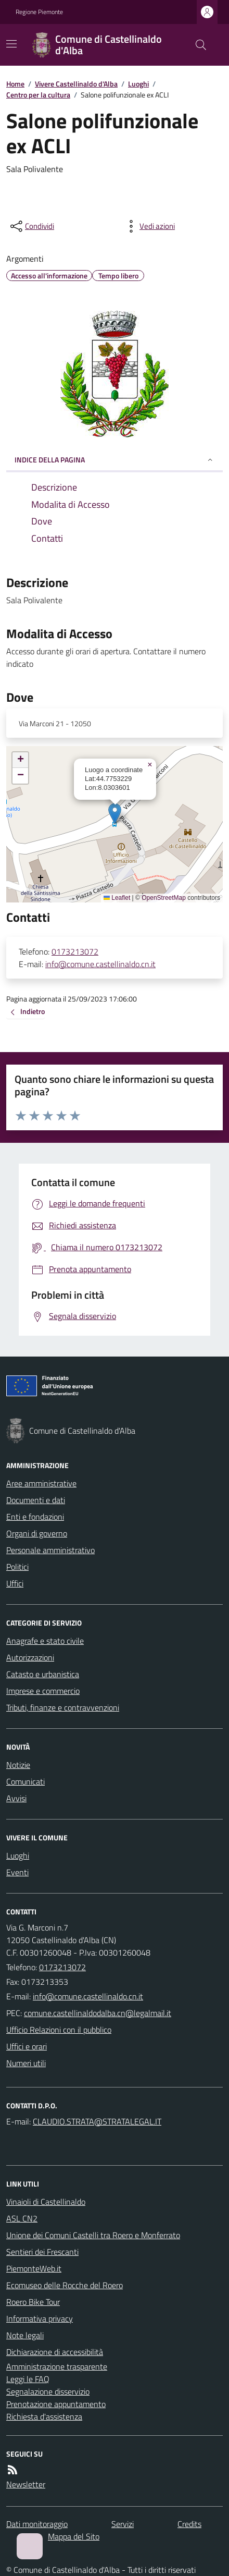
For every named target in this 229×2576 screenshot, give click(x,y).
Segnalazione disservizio (48, 2391)
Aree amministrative (41, 1483)
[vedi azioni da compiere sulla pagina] (149, 226)
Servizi (122, 2524)
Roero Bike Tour (33, 2302)
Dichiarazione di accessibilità (54, 2352)
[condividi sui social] (31, 226)
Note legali (25, 2335)
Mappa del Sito (73, 2536)
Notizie (18, 1765)
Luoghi (138, 83)
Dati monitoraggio (37, 2524)
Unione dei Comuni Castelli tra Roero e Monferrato (93, 2235)
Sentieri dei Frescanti (42, 2251)
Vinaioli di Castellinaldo (45, 2201)
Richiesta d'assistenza (44, 2416)
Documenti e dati (35, 1500)
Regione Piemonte (39, 12)
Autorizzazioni (30, 1657)
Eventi (17, 1872)
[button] (114, 813)
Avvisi (16, 1798)
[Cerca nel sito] (196, 44)
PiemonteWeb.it (33, 2268)
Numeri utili (26, 2063)
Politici (17, 1566)
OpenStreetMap (164, 897)
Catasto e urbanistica (42, 1674)
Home (15, 83)
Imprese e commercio (43, 1690)
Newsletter (25, 2484)
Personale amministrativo (50, 1550)
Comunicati (25, 1781)
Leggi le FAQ (27, 2379)
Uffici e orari (26, 2046)
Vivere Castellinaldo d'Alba (76, 83)
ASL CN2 (21, 2218)
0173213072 (75, 951)
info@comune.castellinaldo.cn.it (100, 964)
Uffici (14, 1583)
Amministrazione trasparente (56, 2366)
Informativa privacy (39, 2318)
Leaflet (117, 897)
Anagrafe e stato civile (45, 1640)
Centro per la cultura (38, 94)
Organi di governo (36, 1533)
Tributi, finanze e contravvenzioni (62, 1707)
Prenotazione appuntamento (56, 2404)
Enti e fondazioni (35, 1516)
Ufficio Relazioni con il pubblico (58, 2029)
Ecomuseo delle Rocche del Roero (64, 2285)
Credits (189, 2524)
